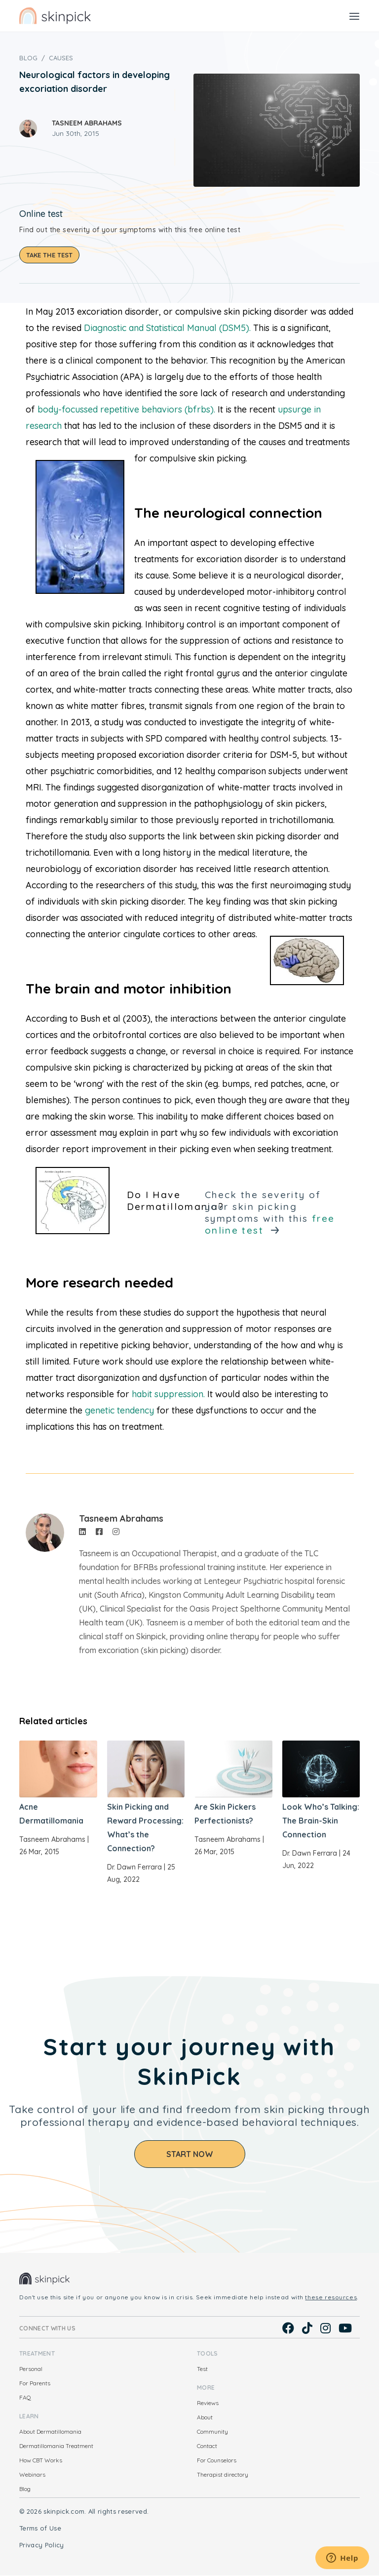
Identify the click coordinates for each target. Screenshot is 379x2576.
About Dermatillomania (50, 2431)
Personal (30, 2368)
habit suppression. (168, 1394)
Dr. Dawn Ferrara (134, 1867)
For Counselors (216, 2460)
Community (212, 2431)
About (205, 2417)
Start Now (189, 2154)
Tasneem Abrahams (87, 123)
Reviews (208, 2403)
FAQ (25, 2397)
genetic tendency (120, 1410)
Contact (207, 2446)
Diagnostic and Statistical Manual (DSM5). (167, 327)
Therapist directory (222, 2474)
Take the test (49, 255)
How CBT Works (40, 2460)
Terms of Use (40, 2528)
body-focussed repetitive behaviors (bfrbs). (126, 409)
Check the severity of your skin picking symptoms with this (270, 1212)
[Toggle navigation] (354, 16)
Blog (28, 58)
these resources (331, 2297)
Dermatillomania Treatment (56, 2446)
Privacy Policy (41, 2544)
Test (202, 2368)
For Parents (34, 2383)
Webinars (32, 2474)
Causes (61, 58)
